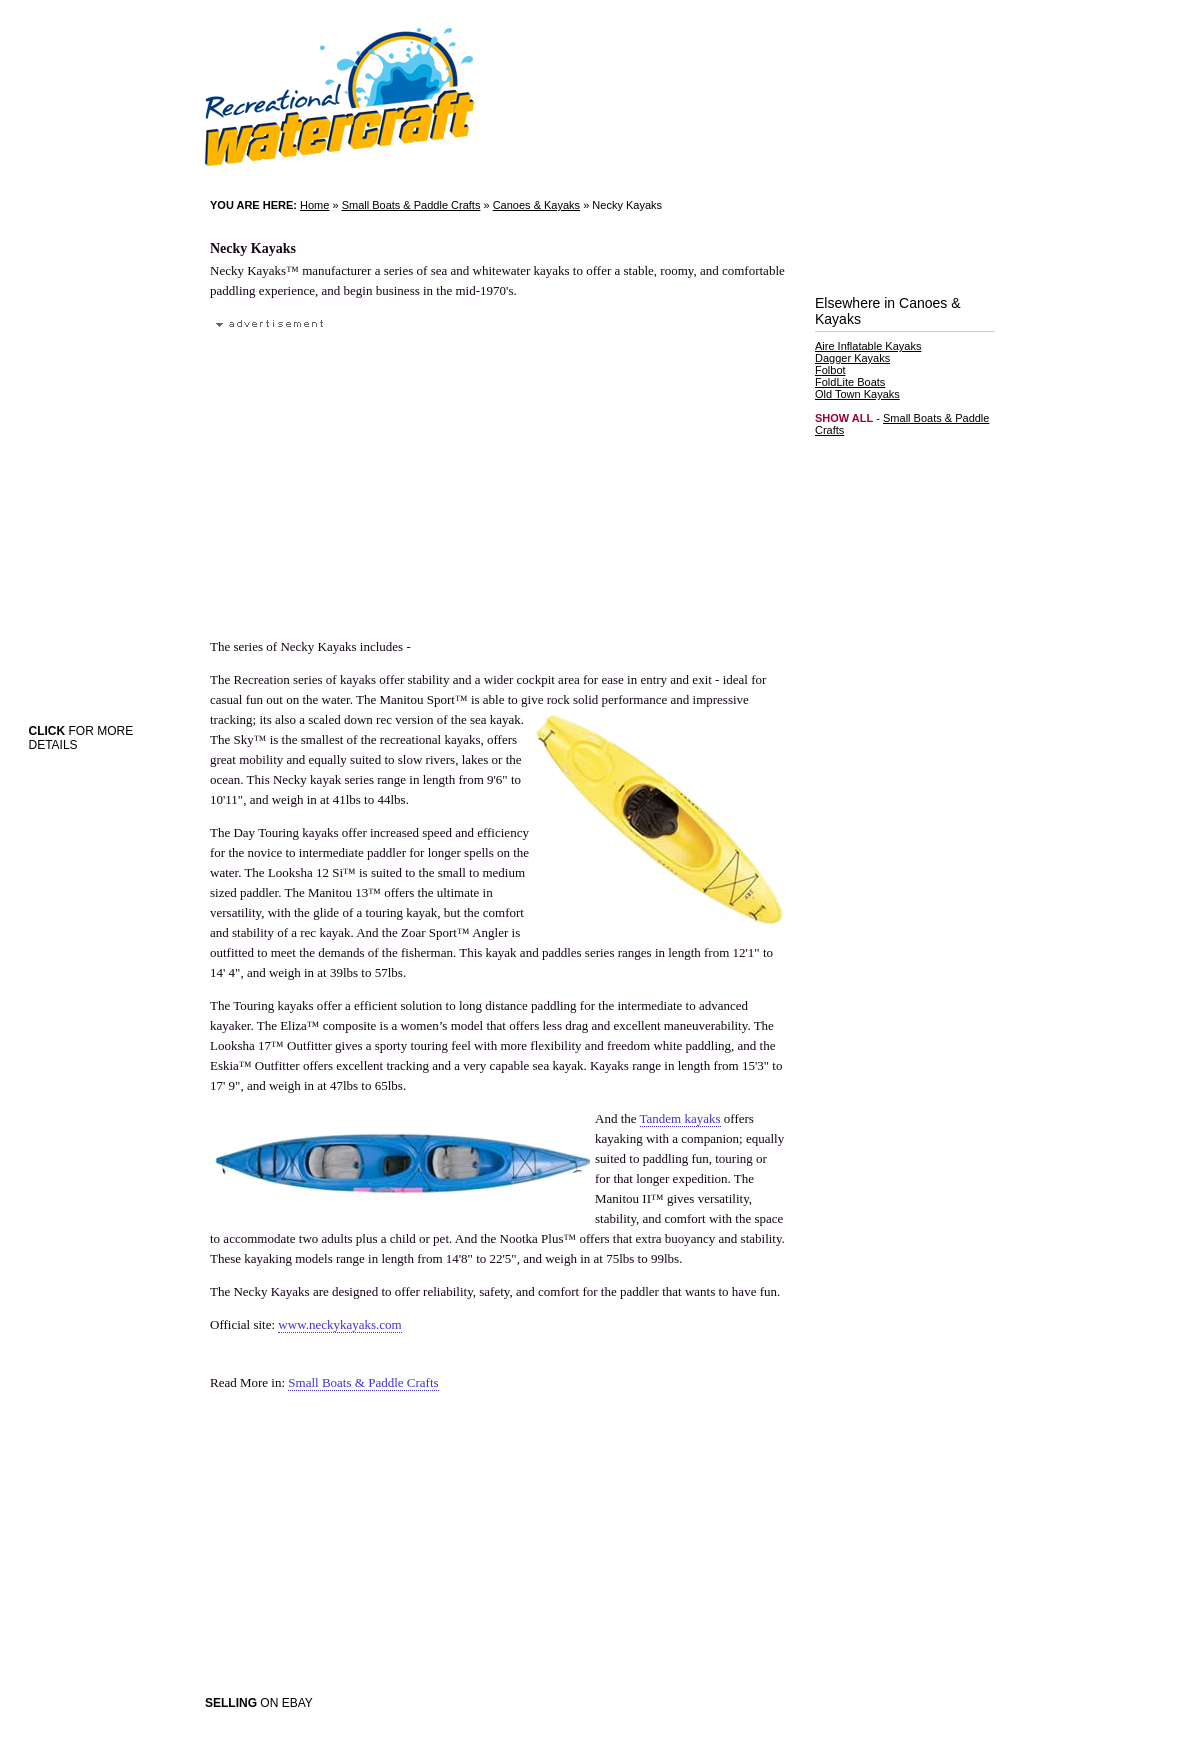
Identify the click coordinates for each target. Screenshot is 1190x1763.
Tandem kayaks (680, 1118)
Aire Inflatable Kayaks (868, 346)
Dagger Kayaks (852, 358)
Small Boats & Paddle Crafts (411, 205)
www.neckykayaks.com (339, 1324)
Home (314, 205)
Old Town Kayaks (857, 394)
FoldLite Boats (850, 382)
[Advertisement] (384, 474)
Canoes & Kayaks (536, 205)
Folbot (830, 370)
